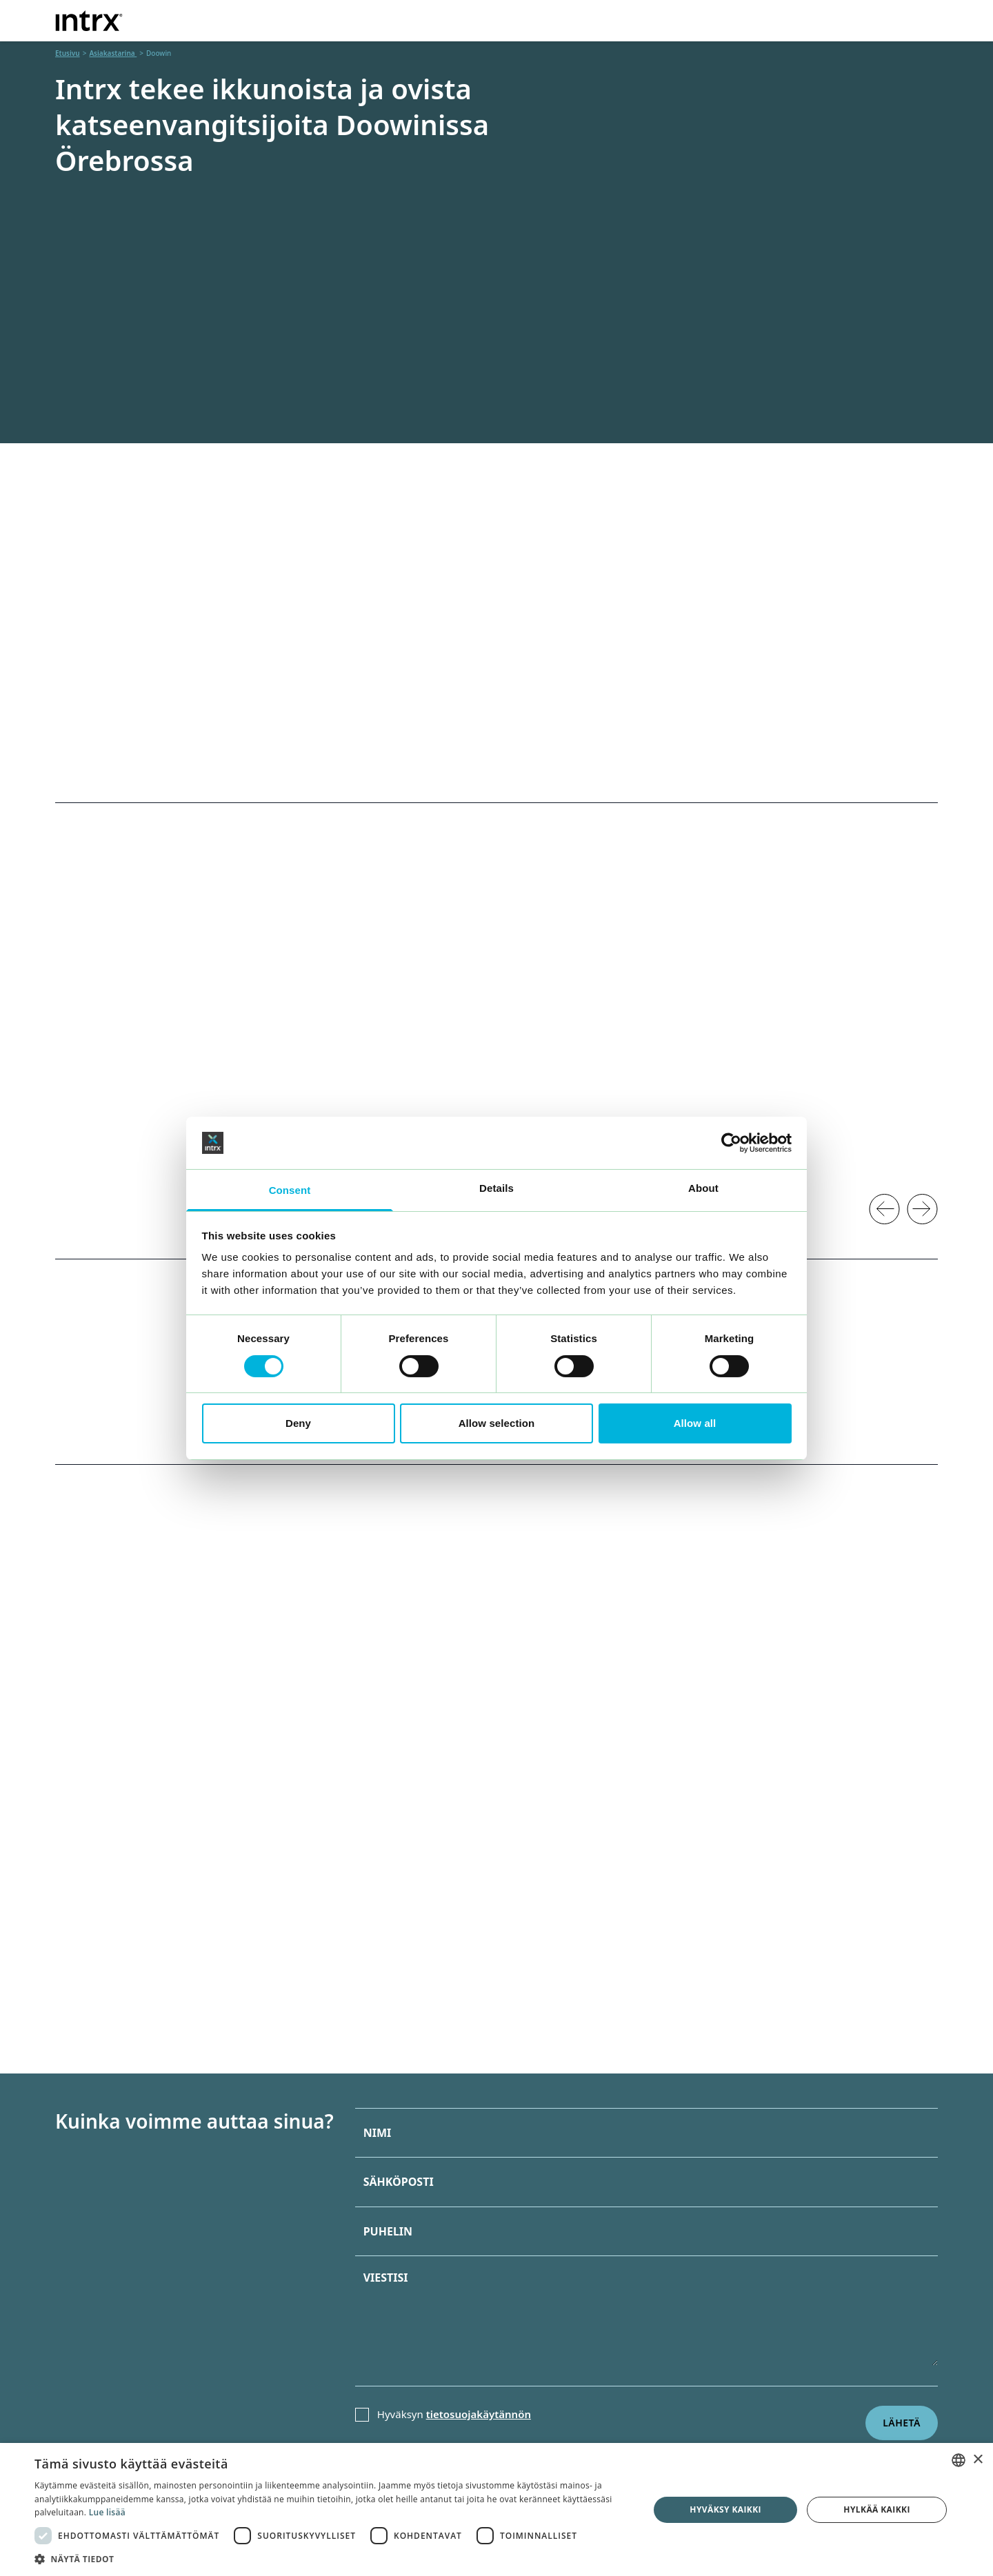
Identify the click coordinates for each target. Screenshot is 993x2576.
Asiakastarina (629, 18)
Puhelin (387, 2231)
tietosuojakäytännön (478, 2414)
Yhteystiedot (855, 18)
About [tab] (703, 1188)
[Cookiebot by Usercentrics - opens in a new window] (731, 1143)
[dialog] (496, 2509)
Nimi (377, 2132)
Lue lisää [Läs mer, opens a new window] (107, 2512)
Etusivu (67, 53)
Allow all (695, 1423)
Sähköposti (398, 2181)
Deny (298, 1423)
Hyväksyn (454, 2414)
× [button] (977, 2460)
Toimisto (523, 18)
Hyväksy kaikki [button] (725, 2509)
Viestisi (385, 2277)
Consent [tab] (290, 1190)
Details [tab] (496, 1188)
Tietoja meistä (736, 18)
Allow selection (497, 1423)
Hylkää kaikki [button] (876, 2509)
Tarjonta (444, 18)
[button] (332, 2559)
